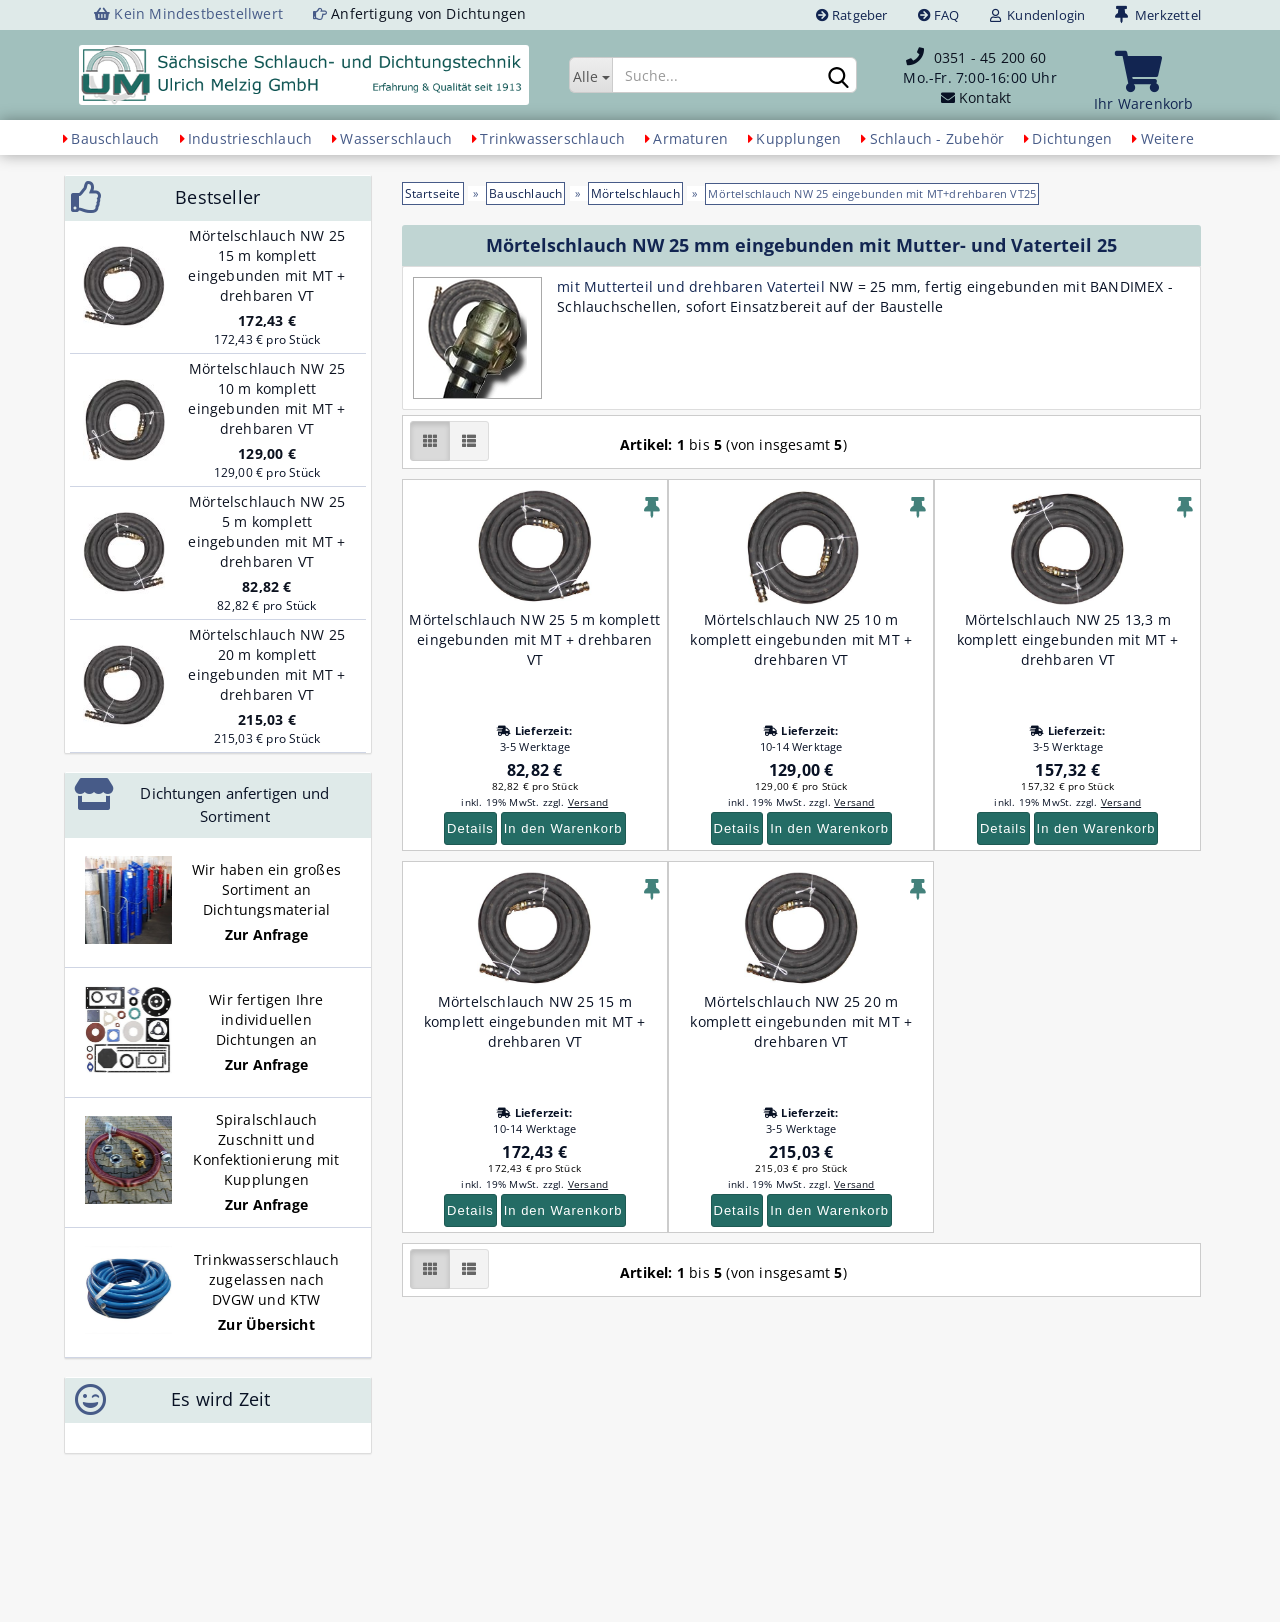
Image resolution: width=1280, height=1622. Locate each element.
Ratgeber (852, 15)
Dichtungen (1072, 138)
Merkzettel (1158, 15)
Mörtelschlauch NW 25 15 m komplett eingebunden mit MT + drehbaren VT (535, 1021)
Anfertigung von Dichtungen (428, 13)
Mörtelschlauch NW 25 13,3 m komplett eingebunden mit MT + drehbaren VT (1068, 639)
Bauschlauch (115, 138)
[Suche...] (590, 75)
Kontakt (985, 97)
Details (470, 828)
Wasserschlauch (396, 138)
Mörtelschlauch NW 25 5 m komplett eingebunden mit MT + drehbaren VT (534, 639)
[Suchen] (838, 76)
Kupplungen (798, 138)
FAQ (939, 15)
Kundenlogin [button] (1038, 15)
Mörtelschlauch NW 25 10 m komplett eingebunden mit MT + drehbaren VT (801, 639)
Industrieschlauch (250, 138)
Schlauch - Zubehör (937, 138)
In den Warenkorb (563, 828)
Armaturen (690, 138)
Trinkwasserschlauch (552, 138)
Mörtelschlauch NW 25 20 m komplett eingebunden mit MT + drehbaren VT (801, 1021)
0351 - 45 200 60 (990, 57)
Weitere (1167, 138)
